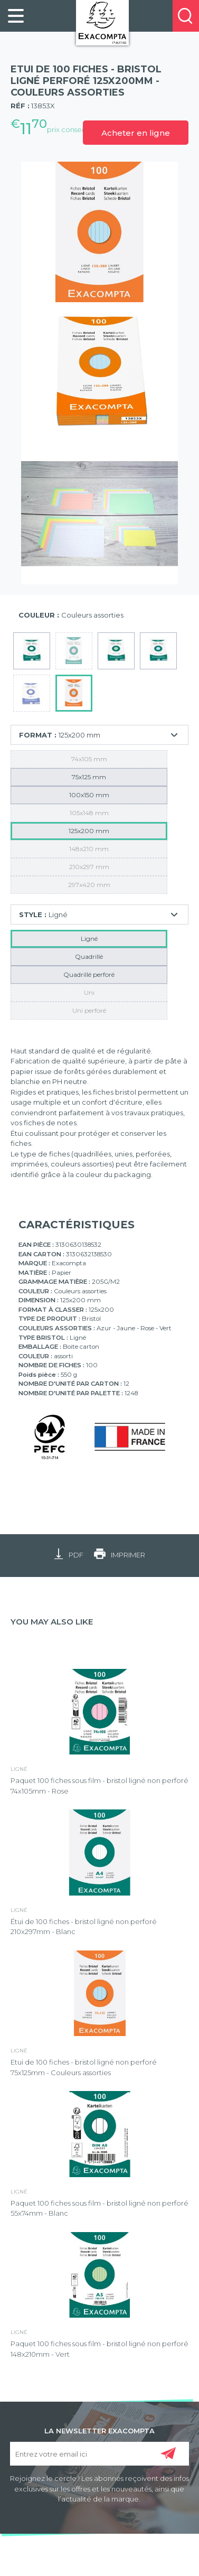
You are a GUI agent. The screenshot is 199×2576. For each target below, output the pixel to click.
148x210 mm (89, 849)
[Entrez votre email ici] (99, 2454)
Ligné (89, 938)
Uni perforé (89, 1010)
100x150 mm (89, 795)
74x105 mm (89, 759)
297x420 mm (89, 885)
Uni (89, 992)
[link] (16, 16)
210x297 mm (89, 867)
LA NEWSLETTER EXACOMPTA (99, 2430)
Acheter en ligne (135, 133)
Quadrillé (89, 956)
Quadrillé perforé (89, 974)
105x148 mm (89, 813)
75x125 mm (89, 777)
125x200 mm (89, 831)
